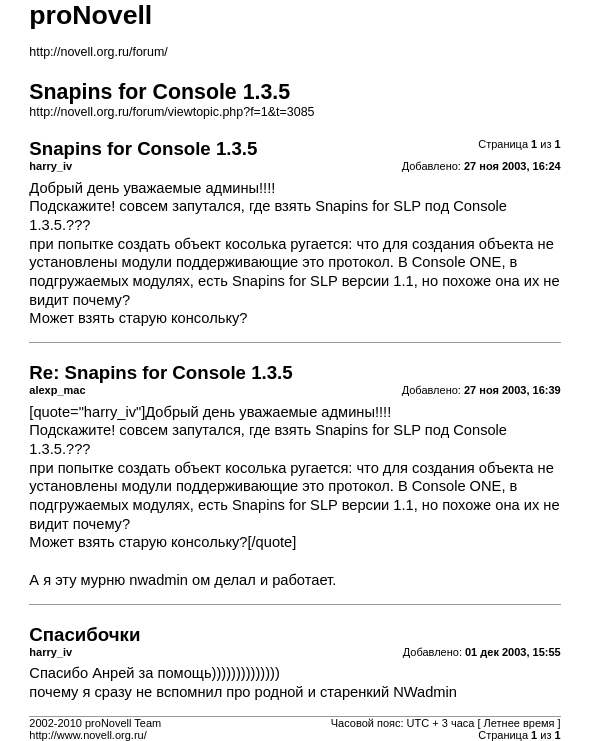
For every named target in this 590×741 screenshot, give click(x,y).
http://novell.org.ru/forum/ (98, 52)
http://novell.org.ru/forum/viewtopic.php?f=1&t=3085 (171, 112)
